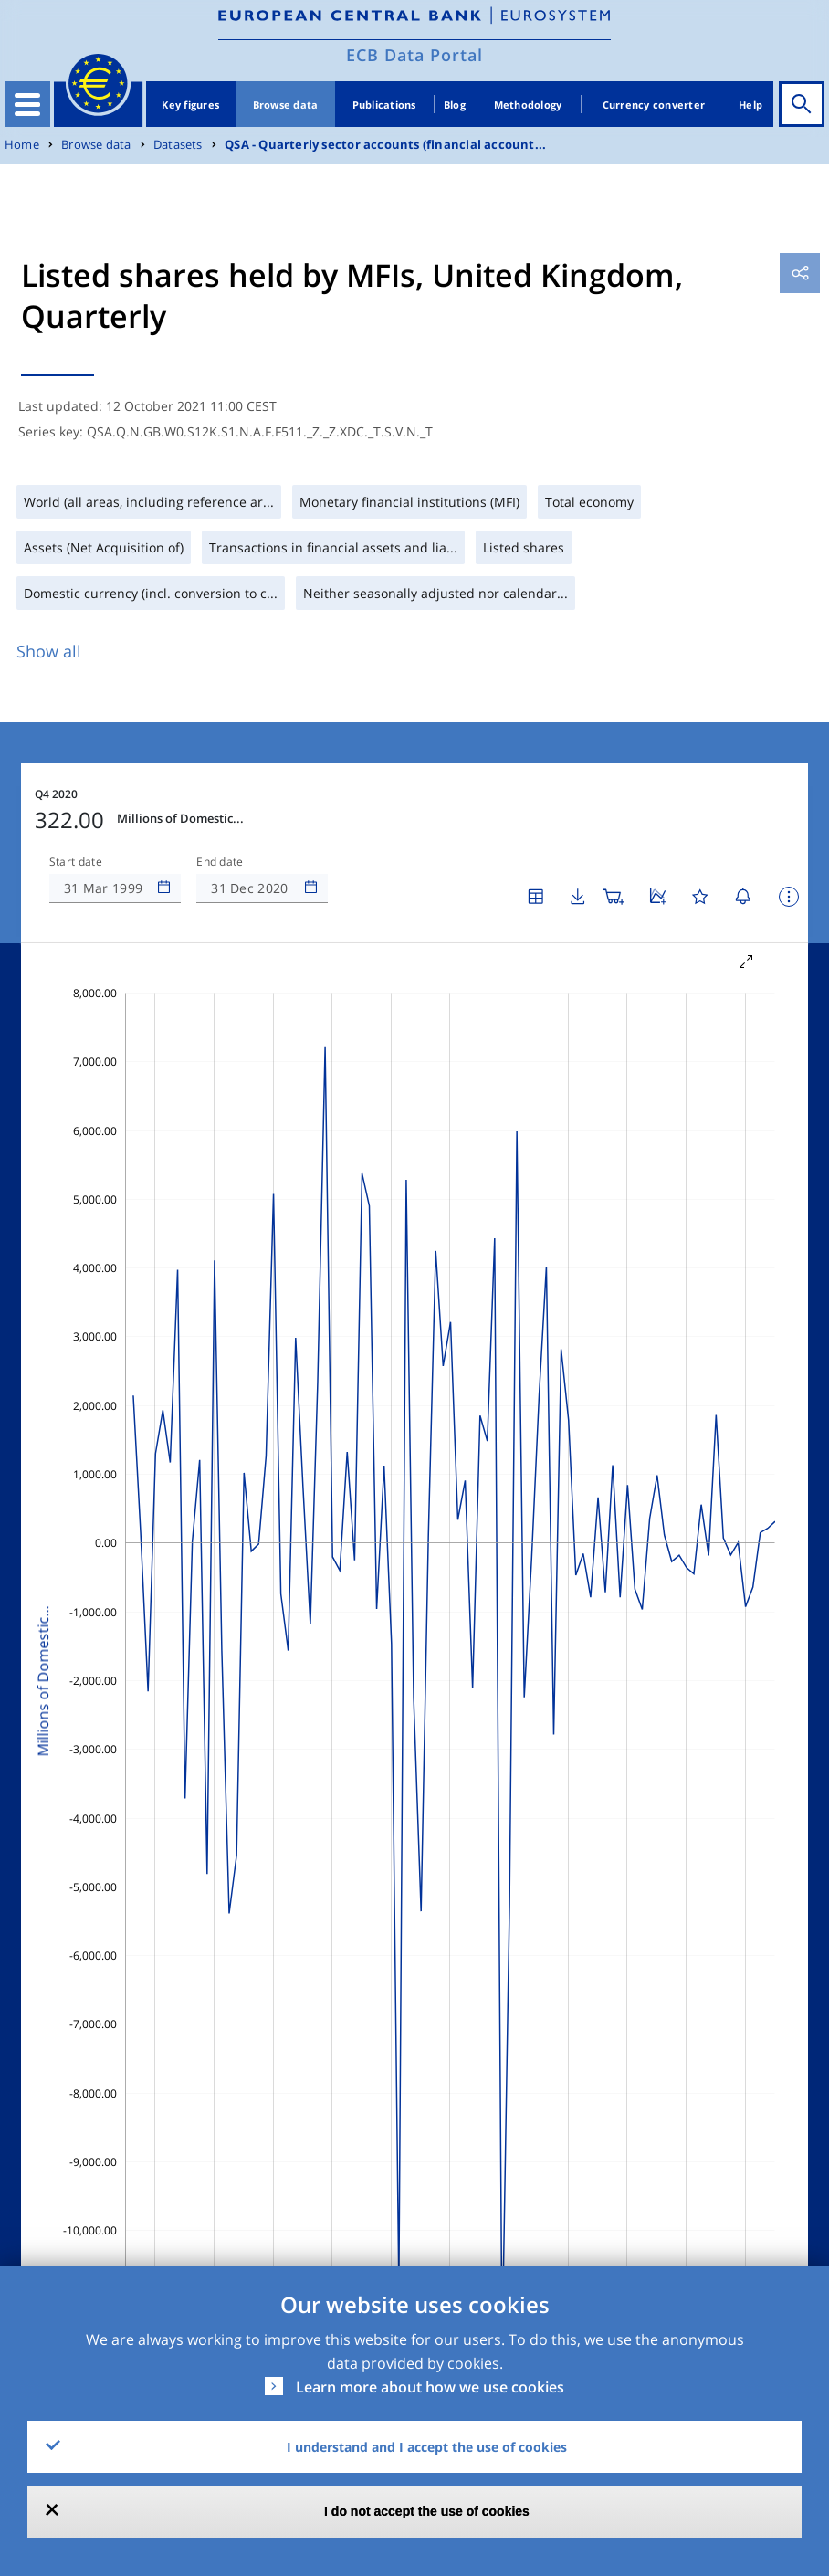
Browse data (286, 104)
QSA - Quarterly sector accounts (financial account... (385, 144)
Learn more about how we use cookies (430, 2387)
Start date (75, 862)
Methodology (528, 104)
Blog (455, 104)
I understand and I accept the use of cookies (427, 2446)
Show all (48, 651)
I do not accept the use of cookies (427, 2511)
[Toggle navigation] (27, 104)
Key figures (190, 104)
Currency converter (654, 104)
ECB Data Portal (414, 55)
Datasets (178, 144)
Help (750, 104)
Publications (384, 104)
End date (220, 862)
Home (22, 144)
